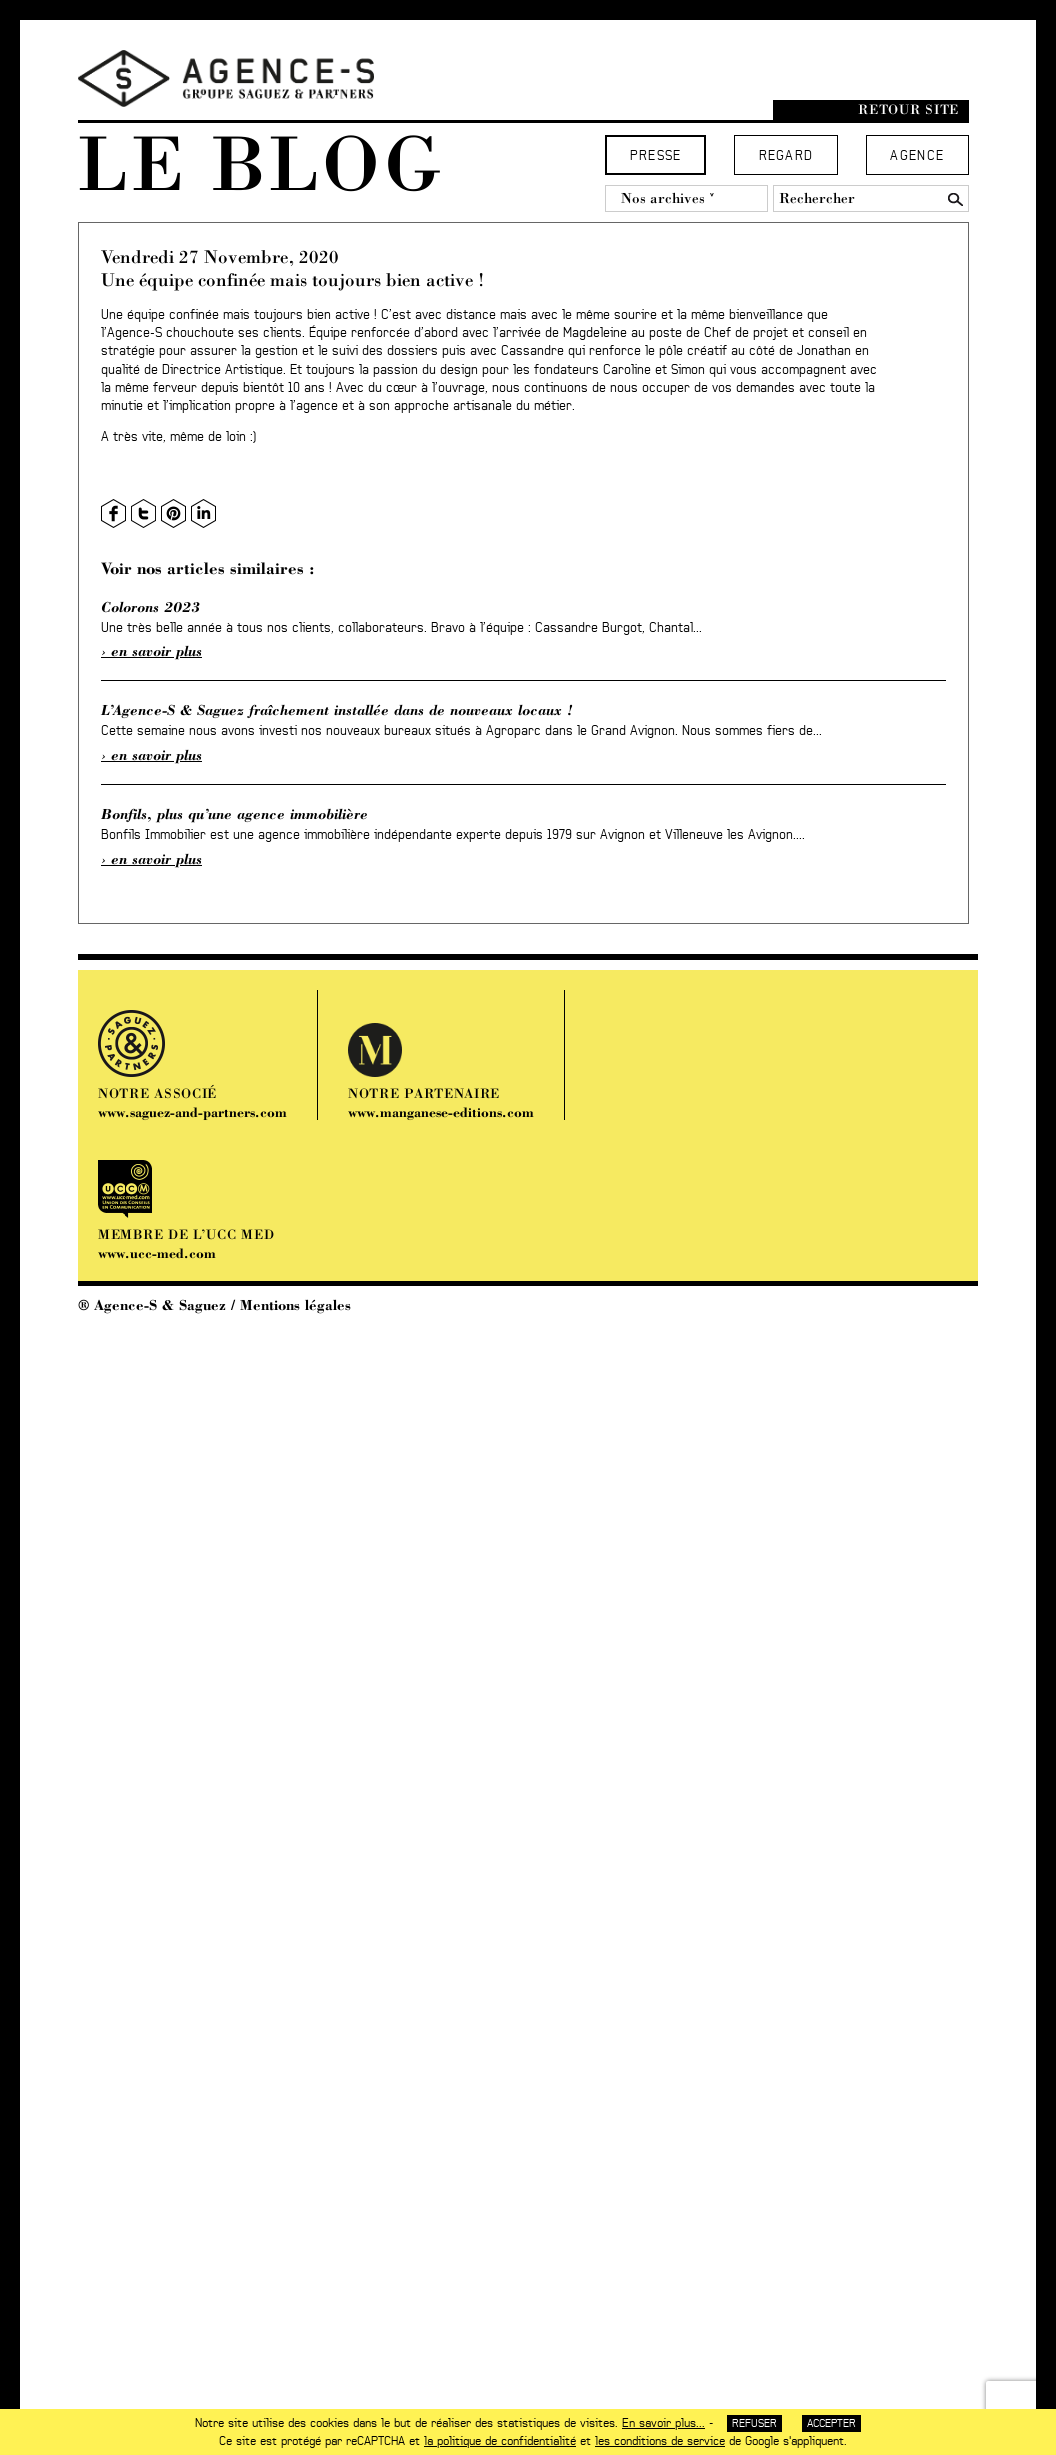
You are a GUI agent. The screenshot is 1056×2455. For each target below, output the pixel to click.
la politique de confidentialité (500, 2441)
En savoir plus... (663, 2423)
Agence (917, 156)
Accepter (831, 2423)
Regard (786, 156)
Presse (656, 156)
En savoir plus (156, 651)
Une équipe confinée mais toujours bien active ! (292, 279)
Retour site (908, 109)
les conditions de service (660, 2441)
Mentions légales (295, 1305)
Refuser (754, 2423)
